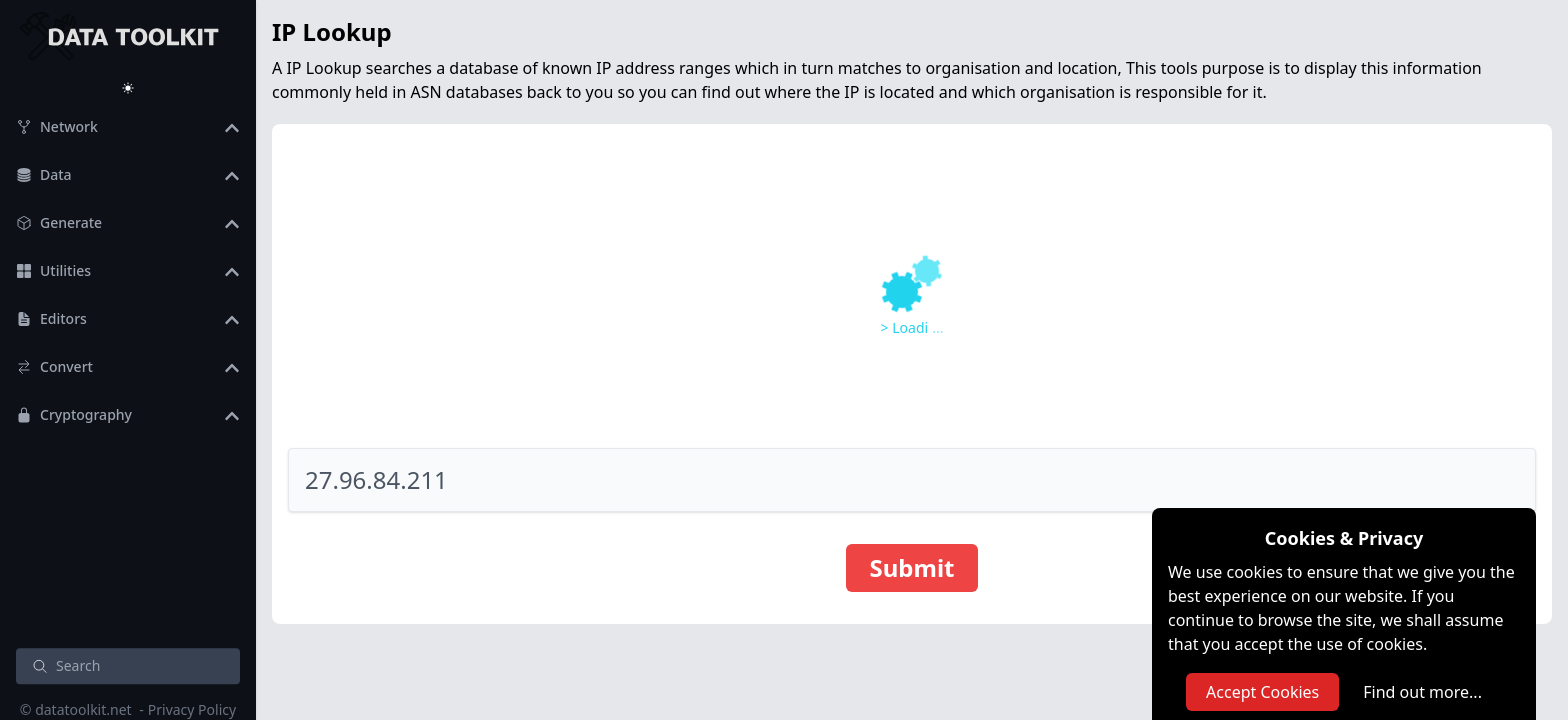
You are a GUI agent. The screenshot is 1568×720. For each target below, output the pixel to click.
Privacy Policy (192, 709)
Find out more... (1422, 692)
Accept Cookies (1262, 692)
